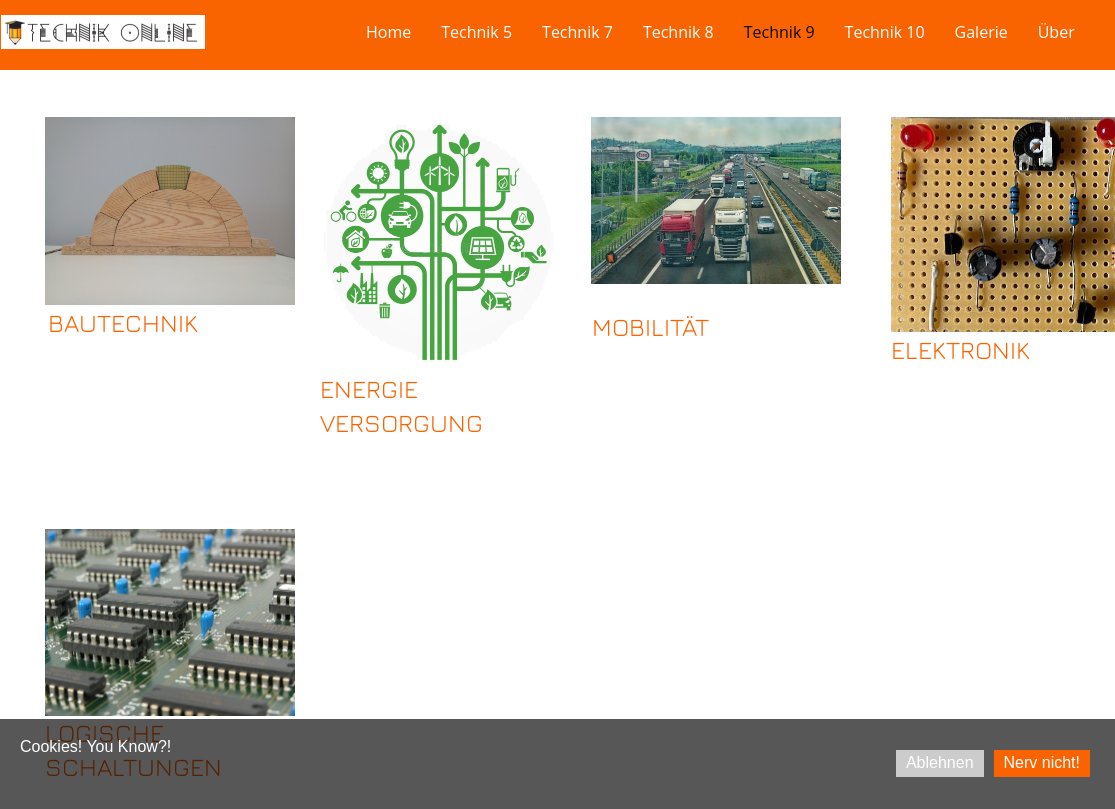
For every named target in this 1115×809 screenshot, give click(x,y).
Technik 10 (885, 32)
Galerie (981, 32)
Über (1056, 32)
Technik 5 (476, 32)
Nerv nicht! (1042, 762)
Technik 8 (678, 32)
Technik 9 (779, 32)
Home (388, 32)
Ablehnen (940, 762)
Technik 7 (577, 32)
